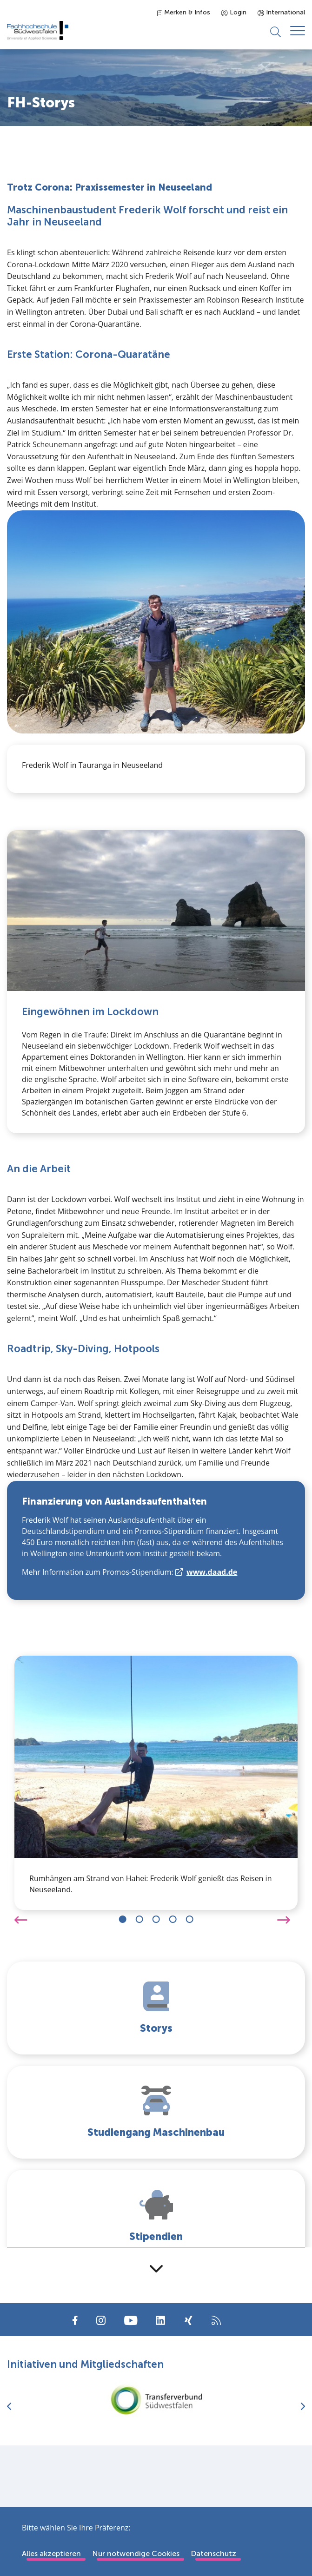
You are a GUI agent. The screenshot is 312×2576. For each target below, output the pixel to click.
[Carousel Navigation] (156, 1919)
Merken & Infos (183, 12)
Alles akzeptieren (51, 2553)
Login (233, 12)
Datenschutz (213, 2553)
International (281, 12)
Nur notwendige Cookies (135, 2553)
